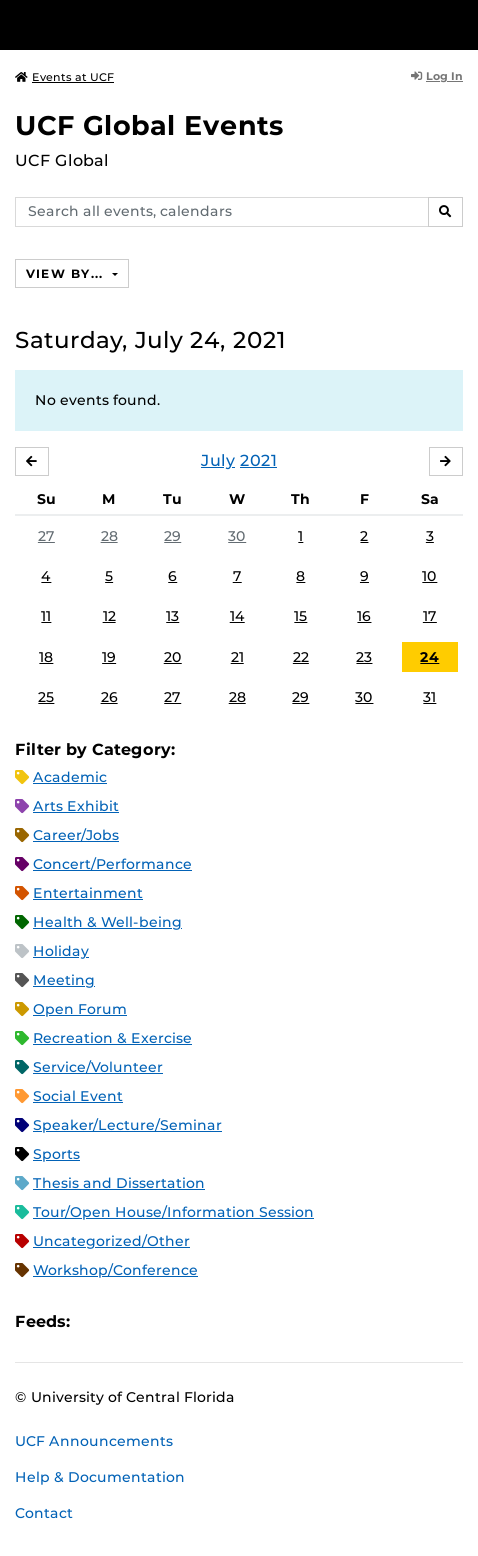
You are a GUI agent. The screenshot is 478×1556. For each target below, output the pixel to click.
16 (364, 616)
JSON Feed (232, 1321)
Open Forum (80, 1009)
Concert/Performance (112, 864)
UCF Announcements (94, 1441)
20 (173, 657)
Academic (70, 777)
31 (429, 697)
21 (237, 657)
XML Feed (198, 1321)
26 (109, 697)
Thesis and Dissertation (119, 1183)
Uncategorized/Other (111, 1241)
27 (46, 536)
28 (109, 536)
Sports (56, 1154)
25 (46, 697)
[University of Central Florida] (152, 24)
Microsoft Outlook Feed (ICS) (130, 1321)
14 (237, 616)
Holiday (61, 951)
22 (301, 657)
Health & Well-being (107, 922)
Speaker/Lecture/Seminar (127, 1125)
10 (429, 576)
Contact (44, 1513)
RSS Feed (164, 1321)
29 (172, 536)
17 (430, 616)
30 (237, 536)
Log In (437, 76)
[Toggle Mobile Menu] (458, 23)
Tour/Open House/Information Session (173, 1212)
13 (172, 616)
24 (429, 657)
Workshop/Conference (115, 1270)
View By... (67, 273)
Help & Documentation (100, 1477)
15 (300, 616)
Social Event (78, 1096)
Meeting (64, 980)
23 (364, 657)
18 (46, 657)
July (218, 460)
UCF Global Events (149, 125)
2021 (258, 460)
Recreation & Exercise (112, 1038)
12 (109, 616)
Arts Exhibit (76, 806)
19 (109, 657)
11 (46, 616)
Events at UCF (64, 77)
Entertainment (88, 893)
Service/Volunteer (98, 1067)
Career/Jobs (76, 835)
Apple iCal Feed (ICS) (96, 1321)
